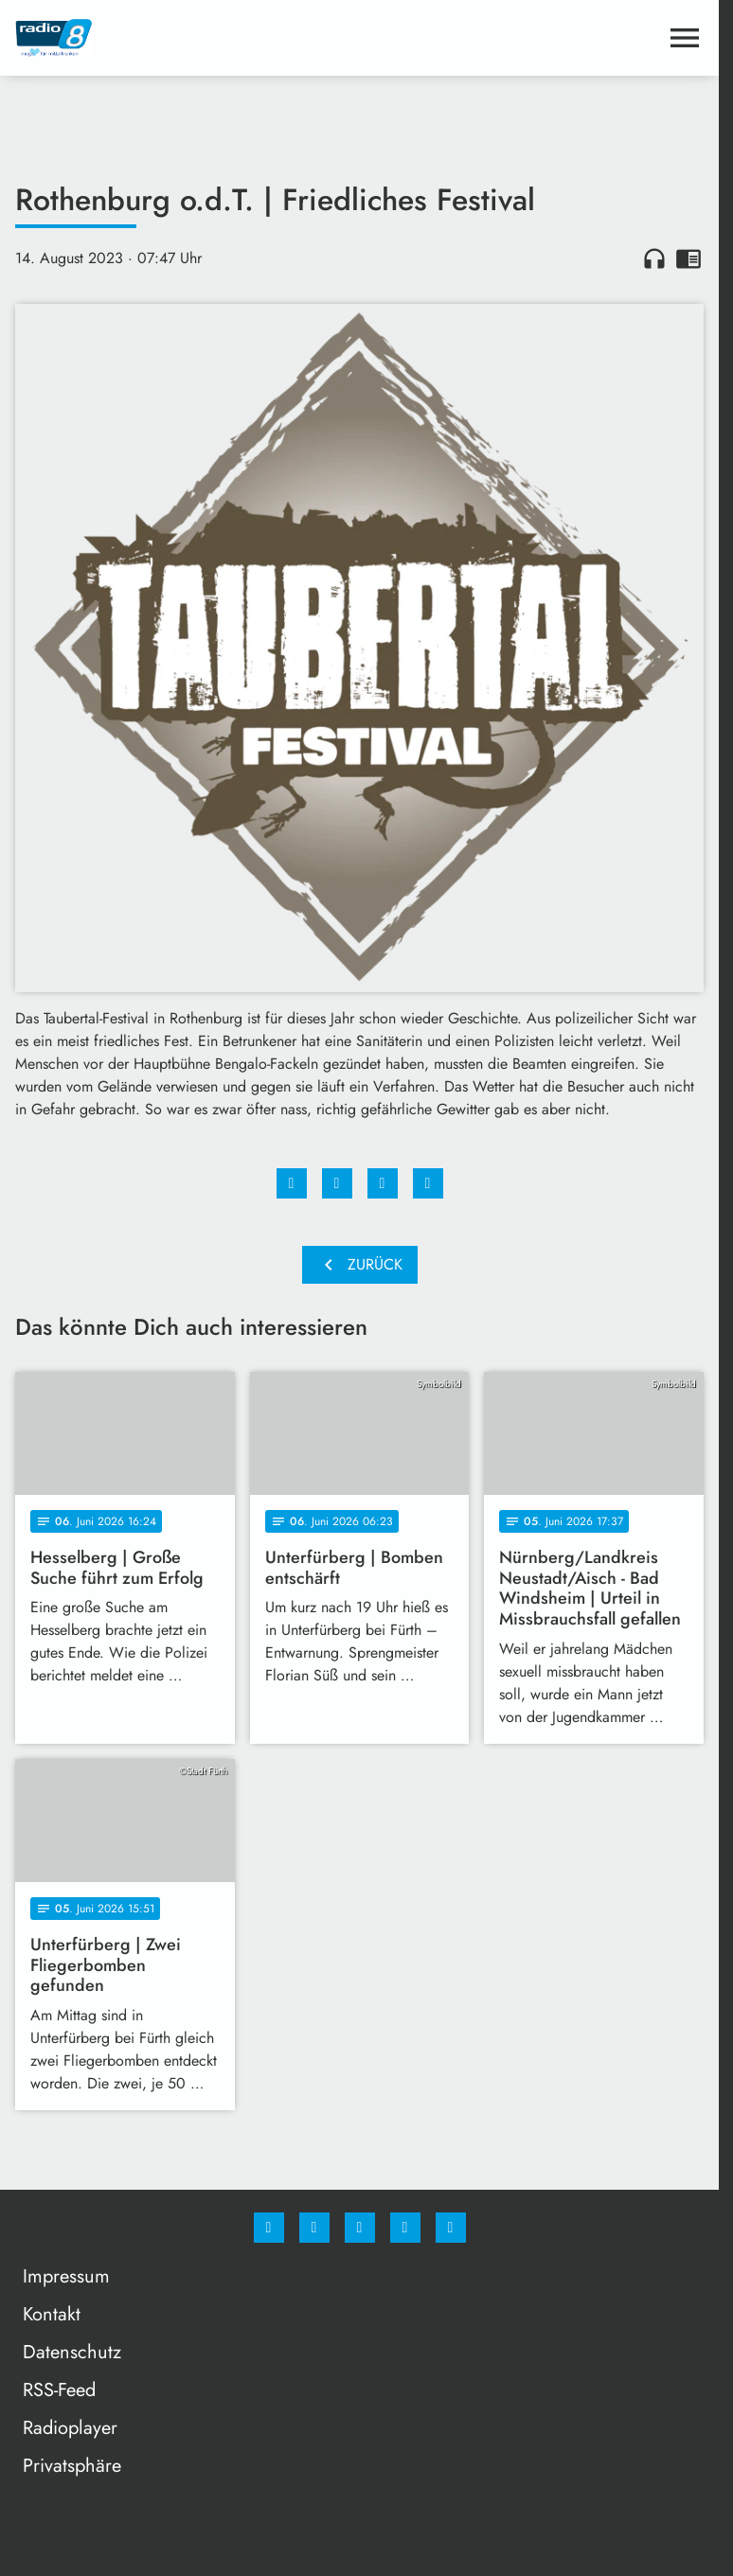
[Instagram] (314, 2227)
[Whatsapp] (360, 2227)
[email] (451, 2227)
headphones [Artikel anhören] (654, 258)
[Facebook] (269, 2227)
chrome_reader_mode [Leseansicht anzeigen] (688, 258)
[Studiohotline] (405, 2227)
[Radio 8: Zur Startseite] (187, 38)
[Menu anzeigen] (685, 38)
